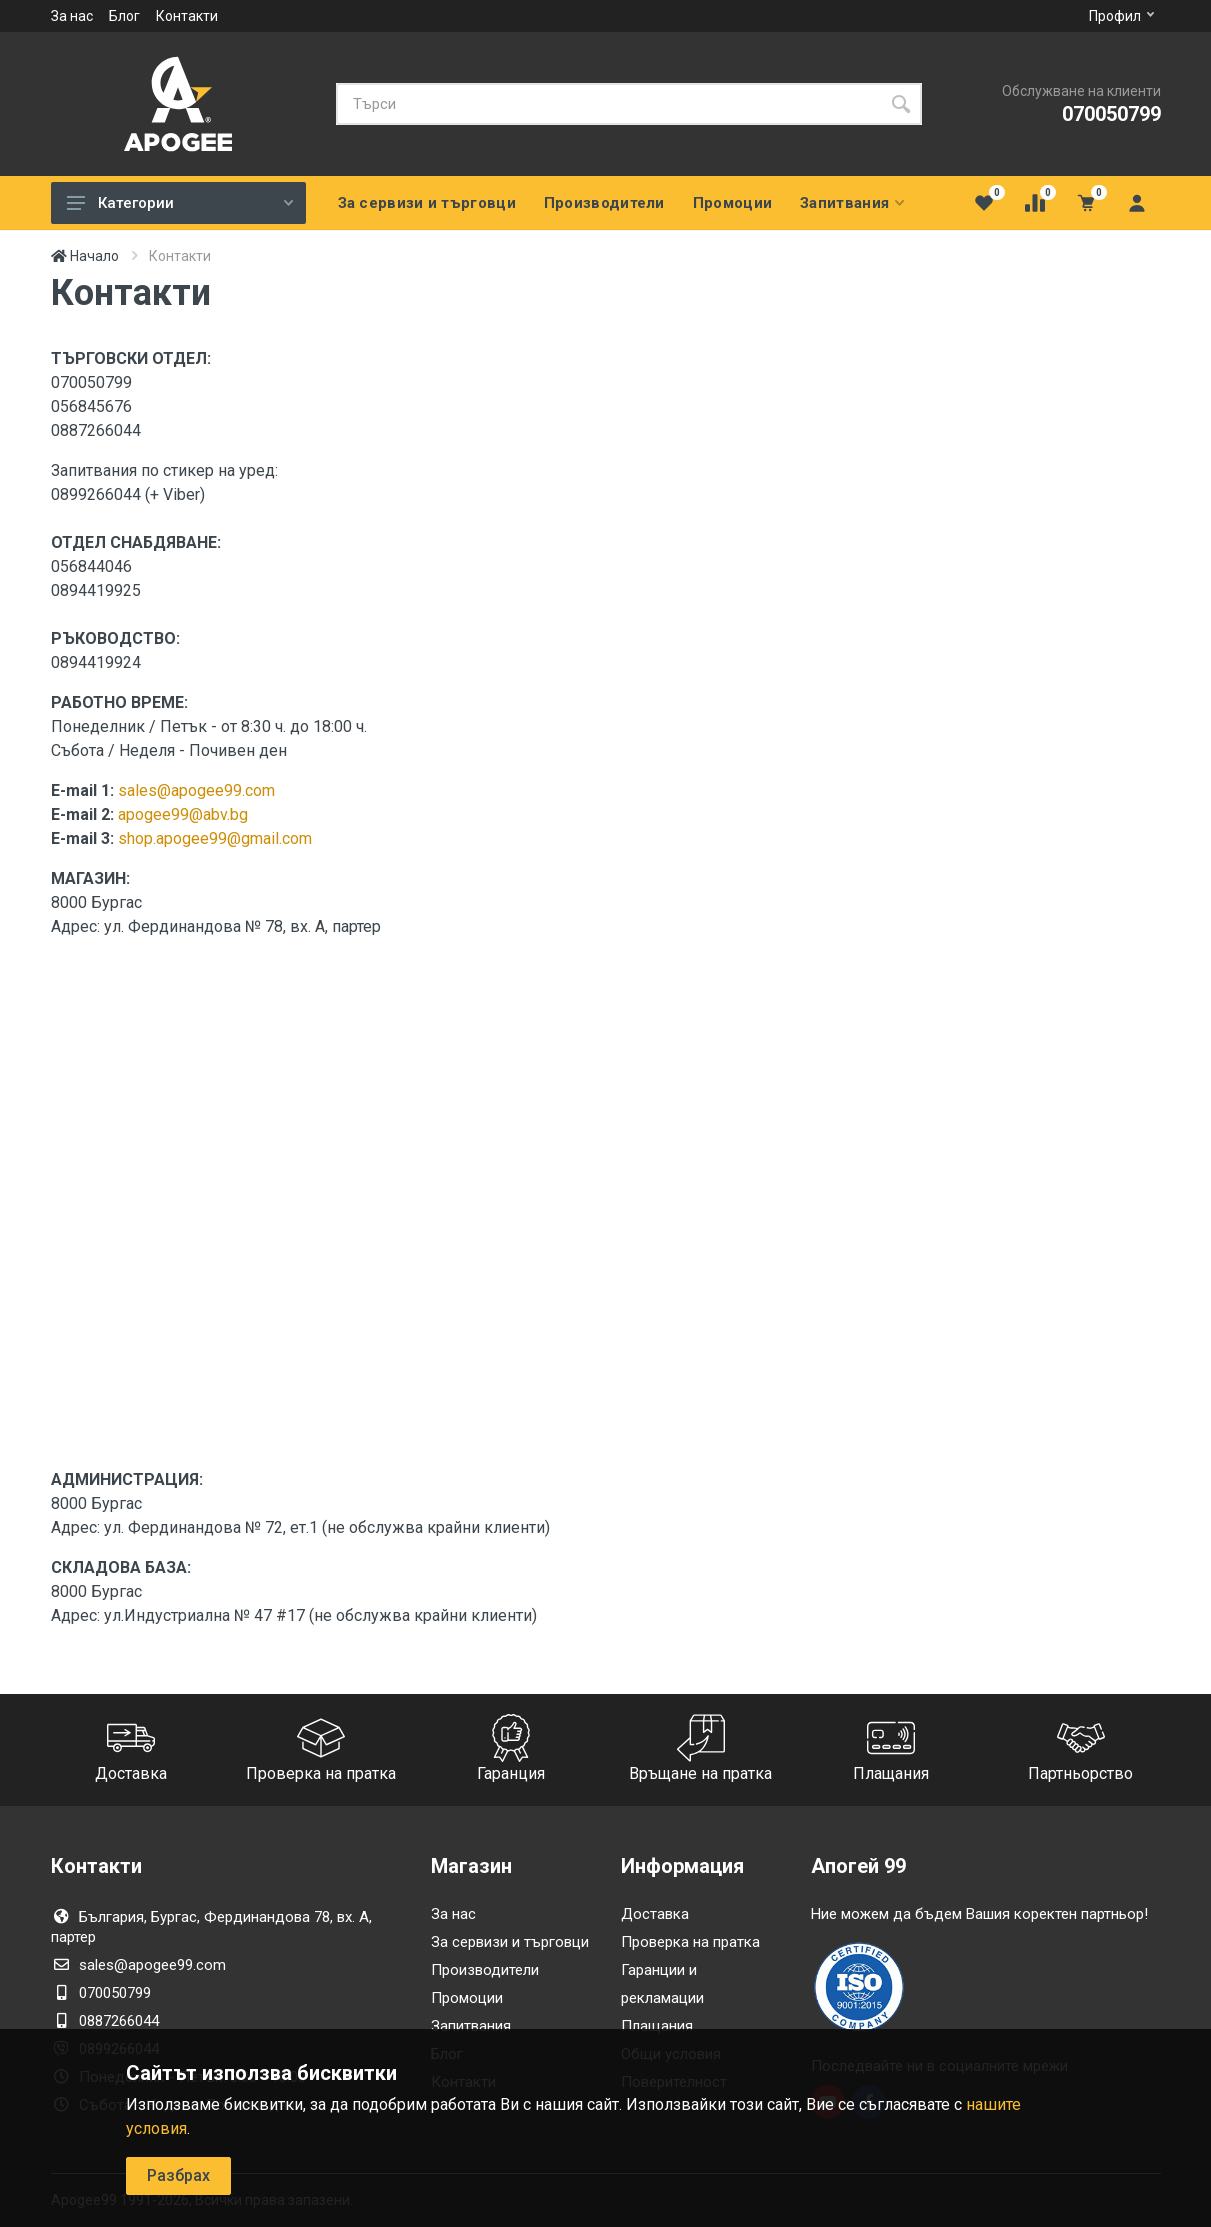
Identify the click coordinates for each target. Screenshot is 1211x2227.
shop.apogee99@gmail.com (215, 838)
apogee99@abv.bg (183, 814)
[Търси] (608, 104)
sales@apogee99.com (196, 790)
